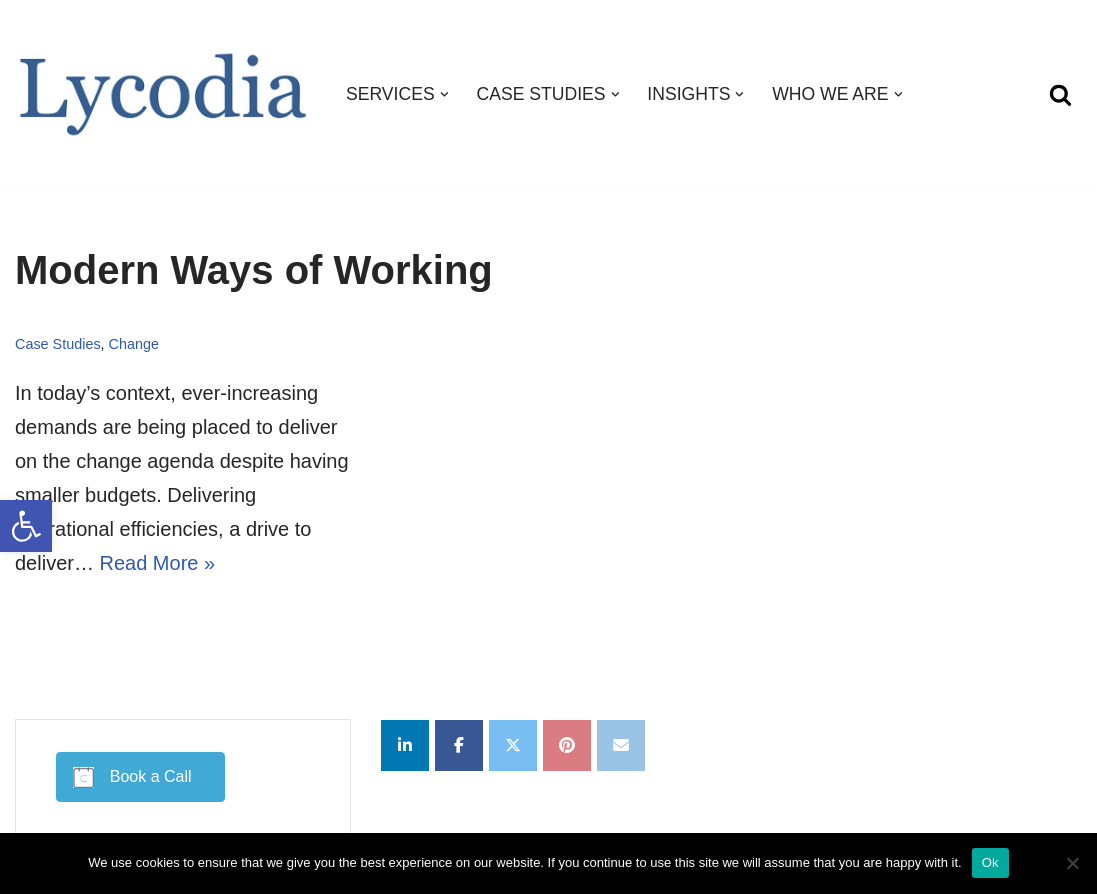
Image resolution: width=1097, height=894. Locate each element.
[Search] (1060, 94)
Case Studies (58, 344)
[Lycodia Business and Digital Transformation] (163, 94)
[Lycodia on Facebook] (459, 745)
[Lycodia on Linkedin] (405, 745)
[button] (26, 526)
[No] (1072, 863)
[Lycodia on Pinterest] (567, 745)
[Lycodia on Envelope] (621, 745)
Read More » (157, 563)
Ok (990, 862)
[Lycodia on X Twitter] (513, 745)
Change (134, 344)
